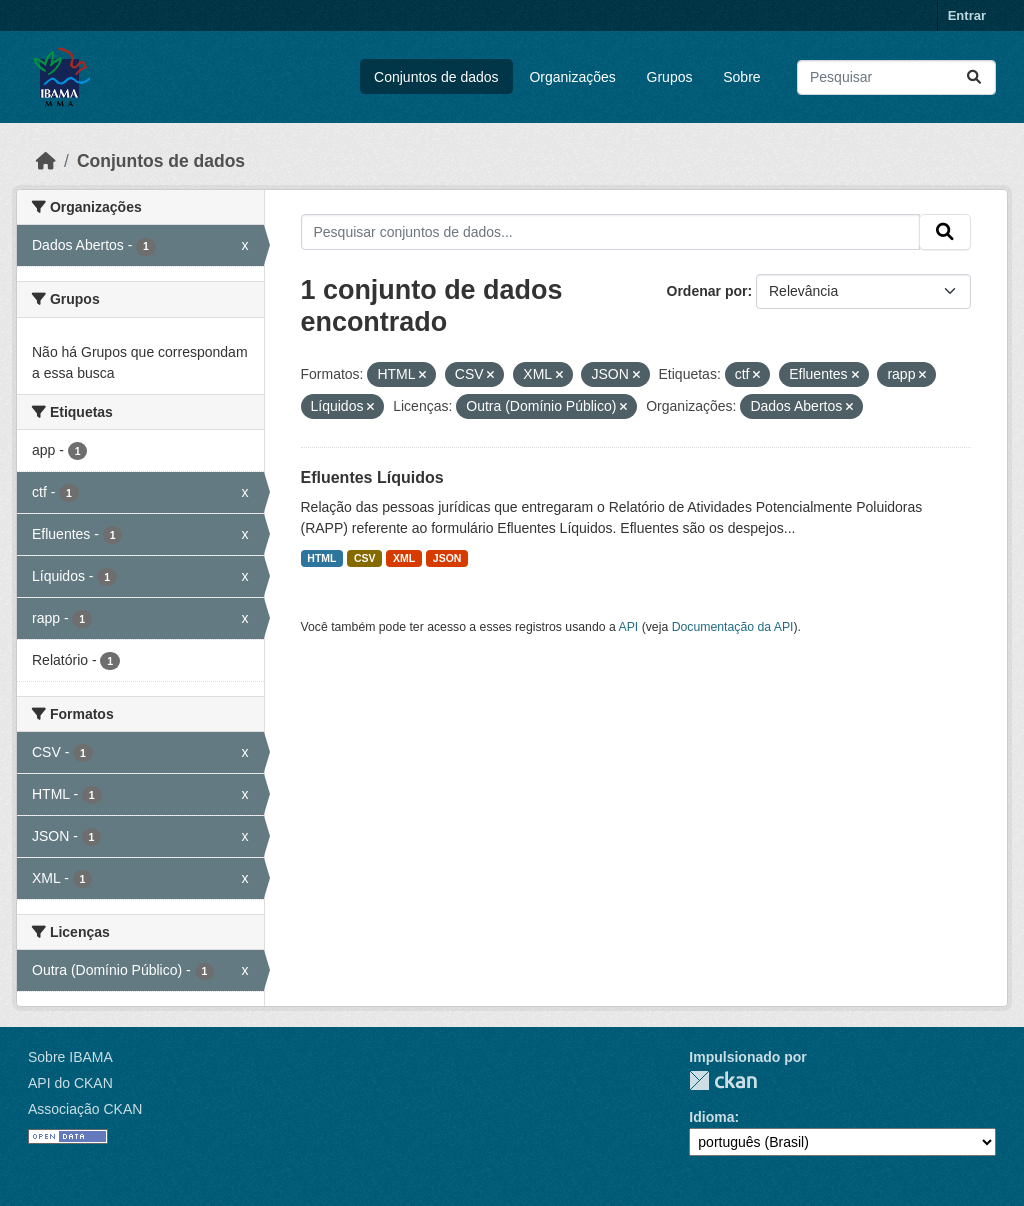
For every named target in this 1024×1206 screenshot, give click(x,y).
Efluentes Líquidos (372, 477)
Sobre (741, 77)
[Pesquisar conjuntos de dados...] (896, 77)
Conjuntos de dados (436, 77)
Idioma (711, 1117)
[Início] (46, 161)
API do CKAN (70, 1083)
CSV (365, 558)
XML (404, 558)
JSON (447, 558)
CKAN (723, 1080)
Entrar (967, 15)
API (629, 627)
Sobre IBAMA (70, 1057)
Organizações (572, 77)
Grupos (670, 77)
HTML (321, 558)
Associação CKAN (85, 1109)
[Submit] (974, 77)
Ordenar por (707, 291)
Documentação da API (733, 627)
